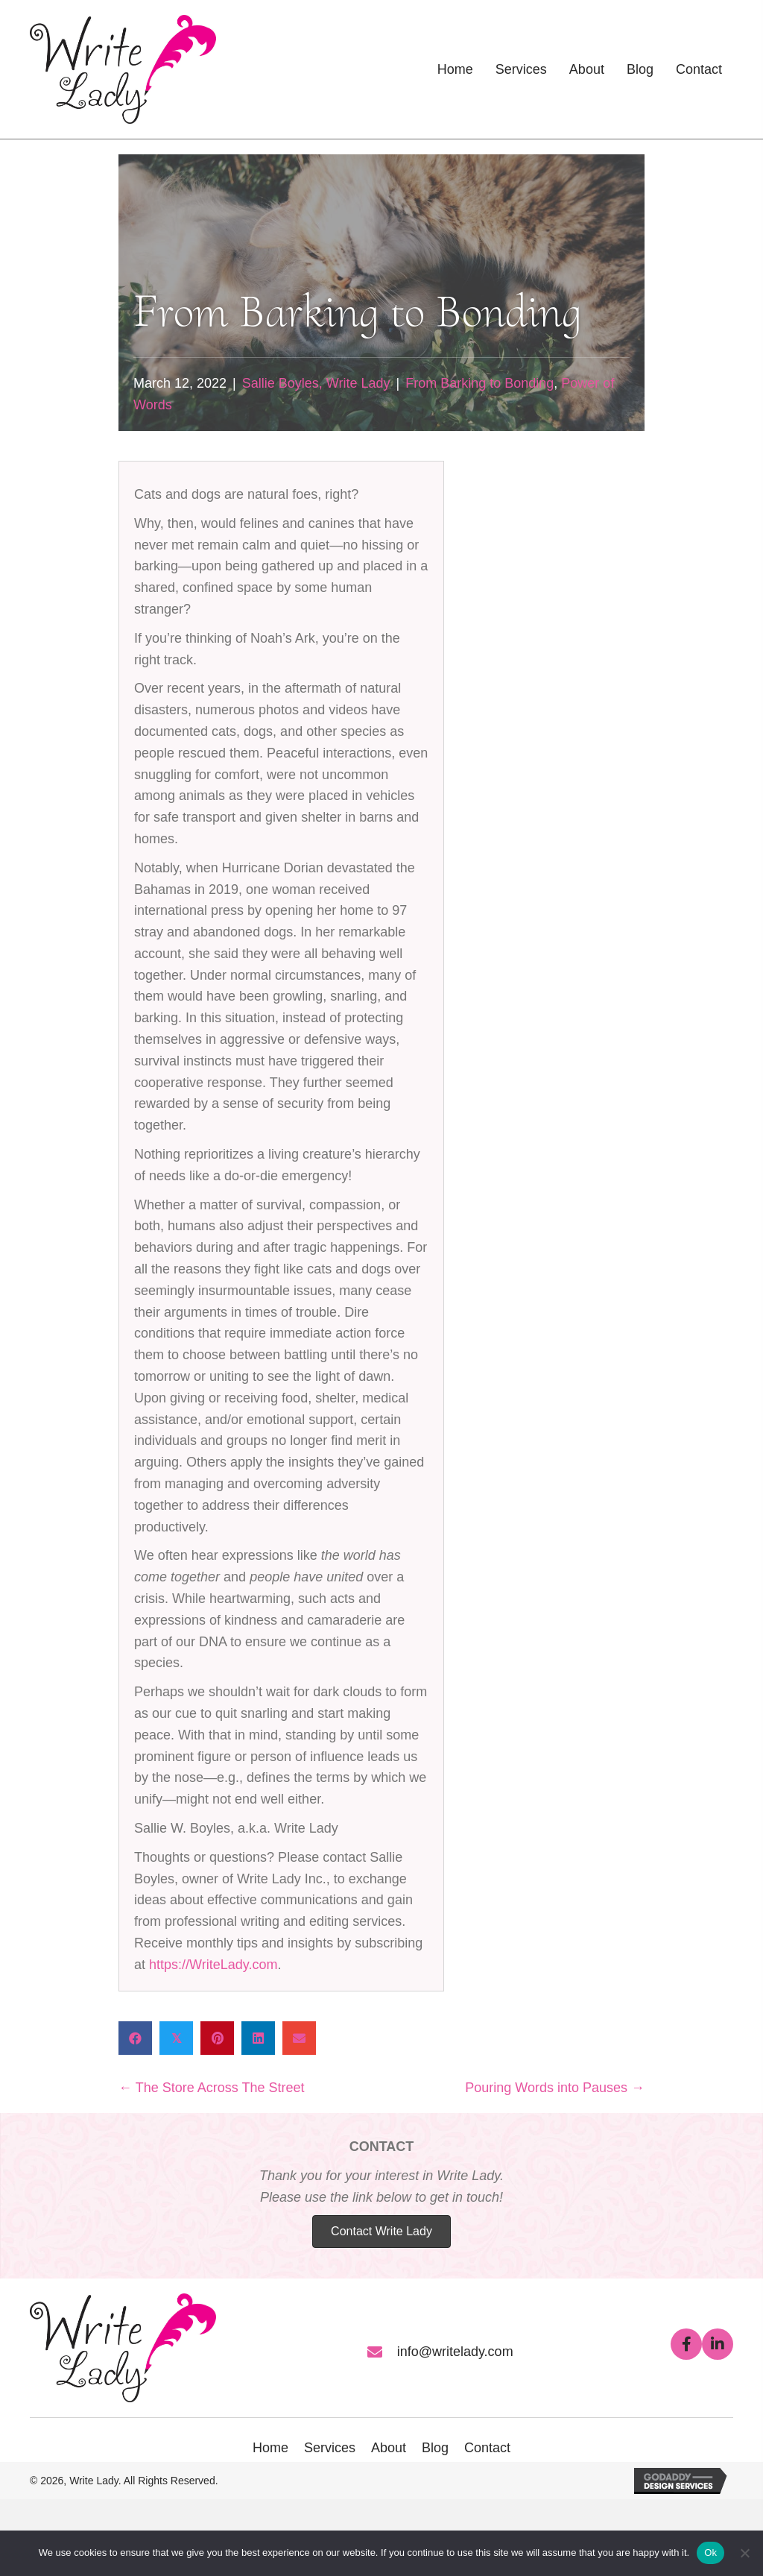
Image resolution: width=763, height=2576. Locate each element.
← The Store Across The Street (211, 2087)
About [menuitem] (388, 2448)
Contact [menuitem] (487, 2448)
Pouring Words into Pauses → (555, 2087)
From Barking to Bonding (479, 383)
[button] (686, 2344)
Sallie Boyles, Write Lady (316, 383)
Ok (710, 2552)
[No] (744, 2552)
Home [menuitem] (270, 2448)
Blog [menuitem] (435, 2448)
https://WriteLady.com (213, 1964)
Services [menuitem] (329, 2448)
